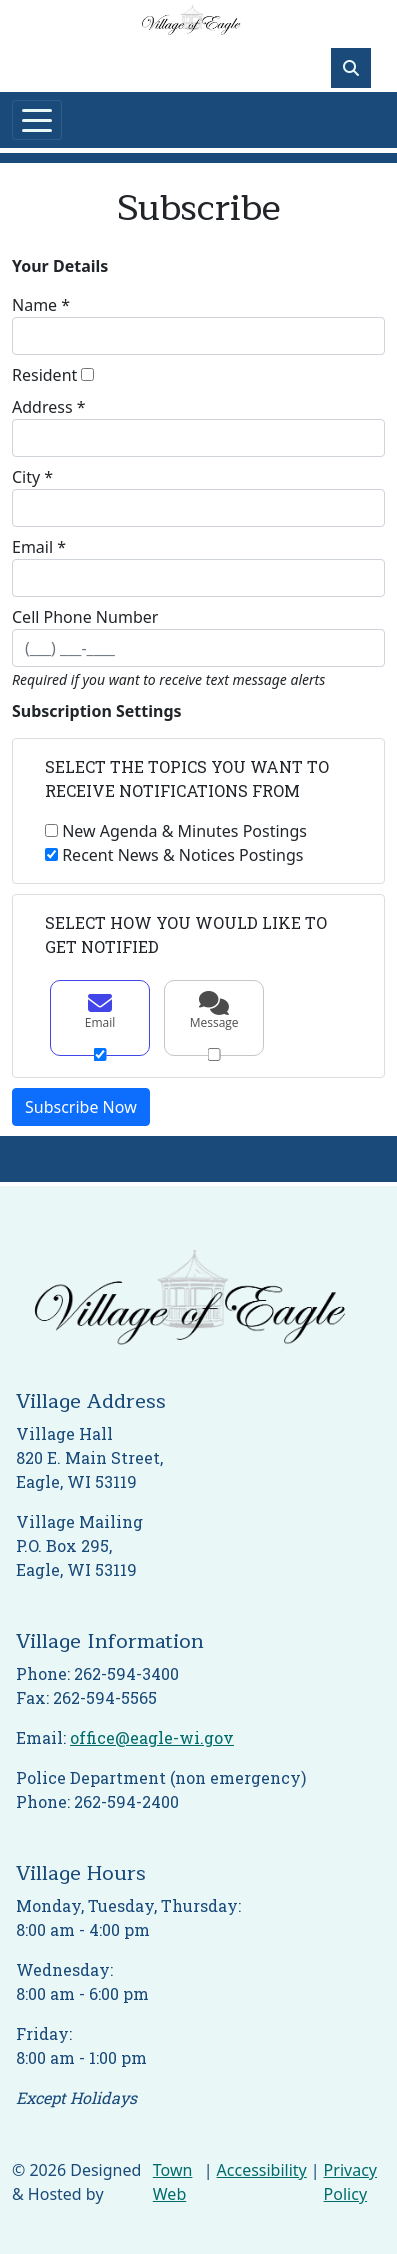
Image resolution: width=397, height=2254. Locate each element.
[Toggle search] (351, 68)
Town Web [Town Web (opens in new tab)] (173, 2182)
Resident (44, 375)
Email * (39, 547)
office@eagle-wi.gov (152, 1737)
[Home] (191, 22)
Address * (49, 407)
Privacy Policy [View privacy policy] (350, 2182)
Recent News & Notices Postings (182, 855)
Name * (41, 305)
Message (214, 1011)
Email (100, 1011)
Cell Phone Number (85, 617)
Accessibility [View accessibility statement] (262, 2170)
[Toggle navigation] (37, 120)
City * (32, 477)
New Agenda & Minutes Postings (184, 831)
